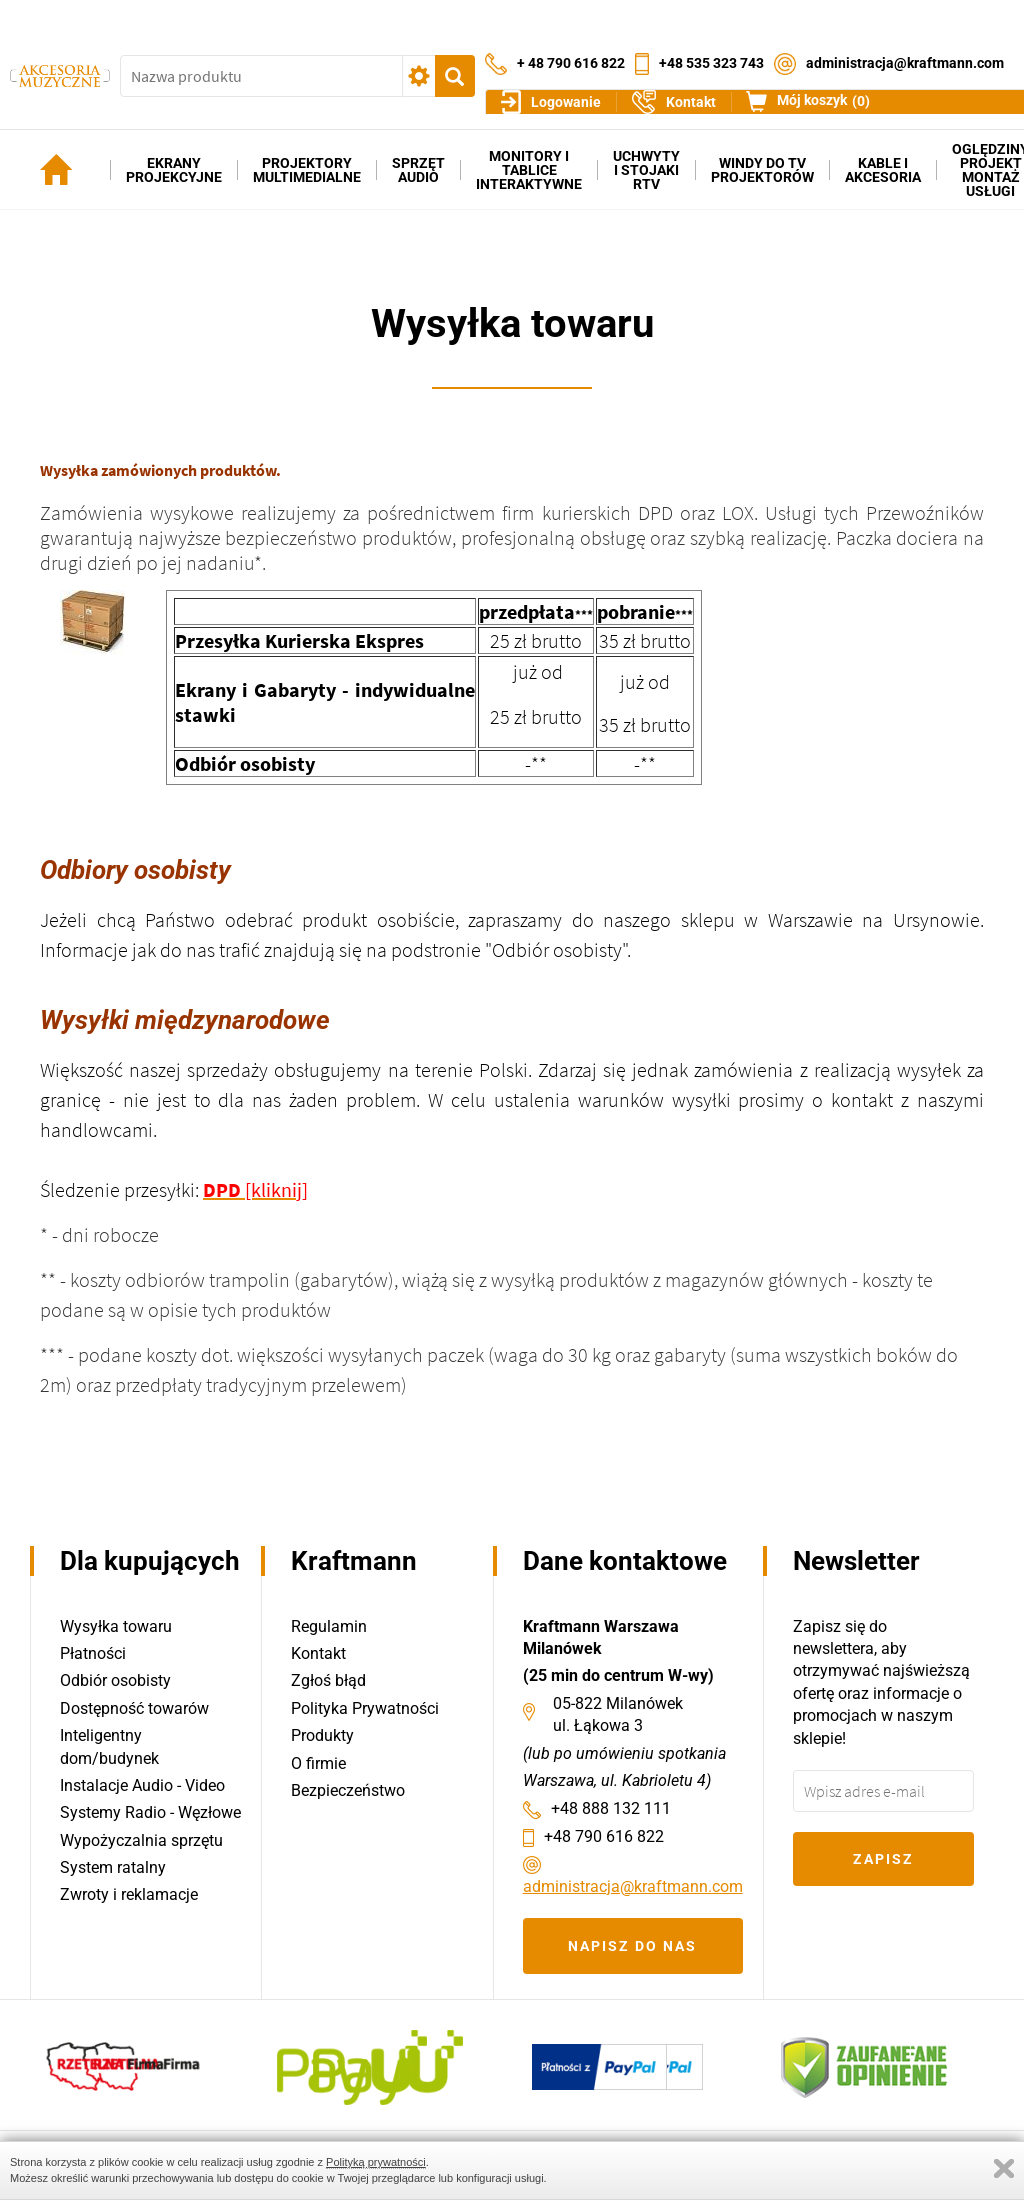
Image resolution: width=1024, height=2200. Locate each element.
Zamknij (1004, 2168)
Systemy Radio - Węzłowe (150, 1813)
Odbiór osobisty (115, 1681)
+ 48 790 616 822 (571, 48)
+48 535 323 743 (711, 48)
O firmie (318, 1763)
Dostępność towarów (134, 1708)
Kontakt (318, 1653)
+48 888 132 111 (611, 1808)
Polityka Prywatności (365, 1708)
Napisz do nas (632, 1946)
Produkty (322, 1736)
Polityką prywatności (376, 2162)
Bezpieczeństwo (348, 1790)
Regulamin (329, 1626)
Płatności (93, 1653)
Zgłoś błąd (328, 1681)
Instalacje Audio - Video (142, 1785)
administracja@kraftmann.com (905, 48)
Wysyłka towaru (116, 1626)
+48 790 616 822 (604, 1836)
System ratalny (113, 1868)
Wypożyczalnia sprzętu (141, 1840)
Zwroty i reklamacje (129, 1895)
